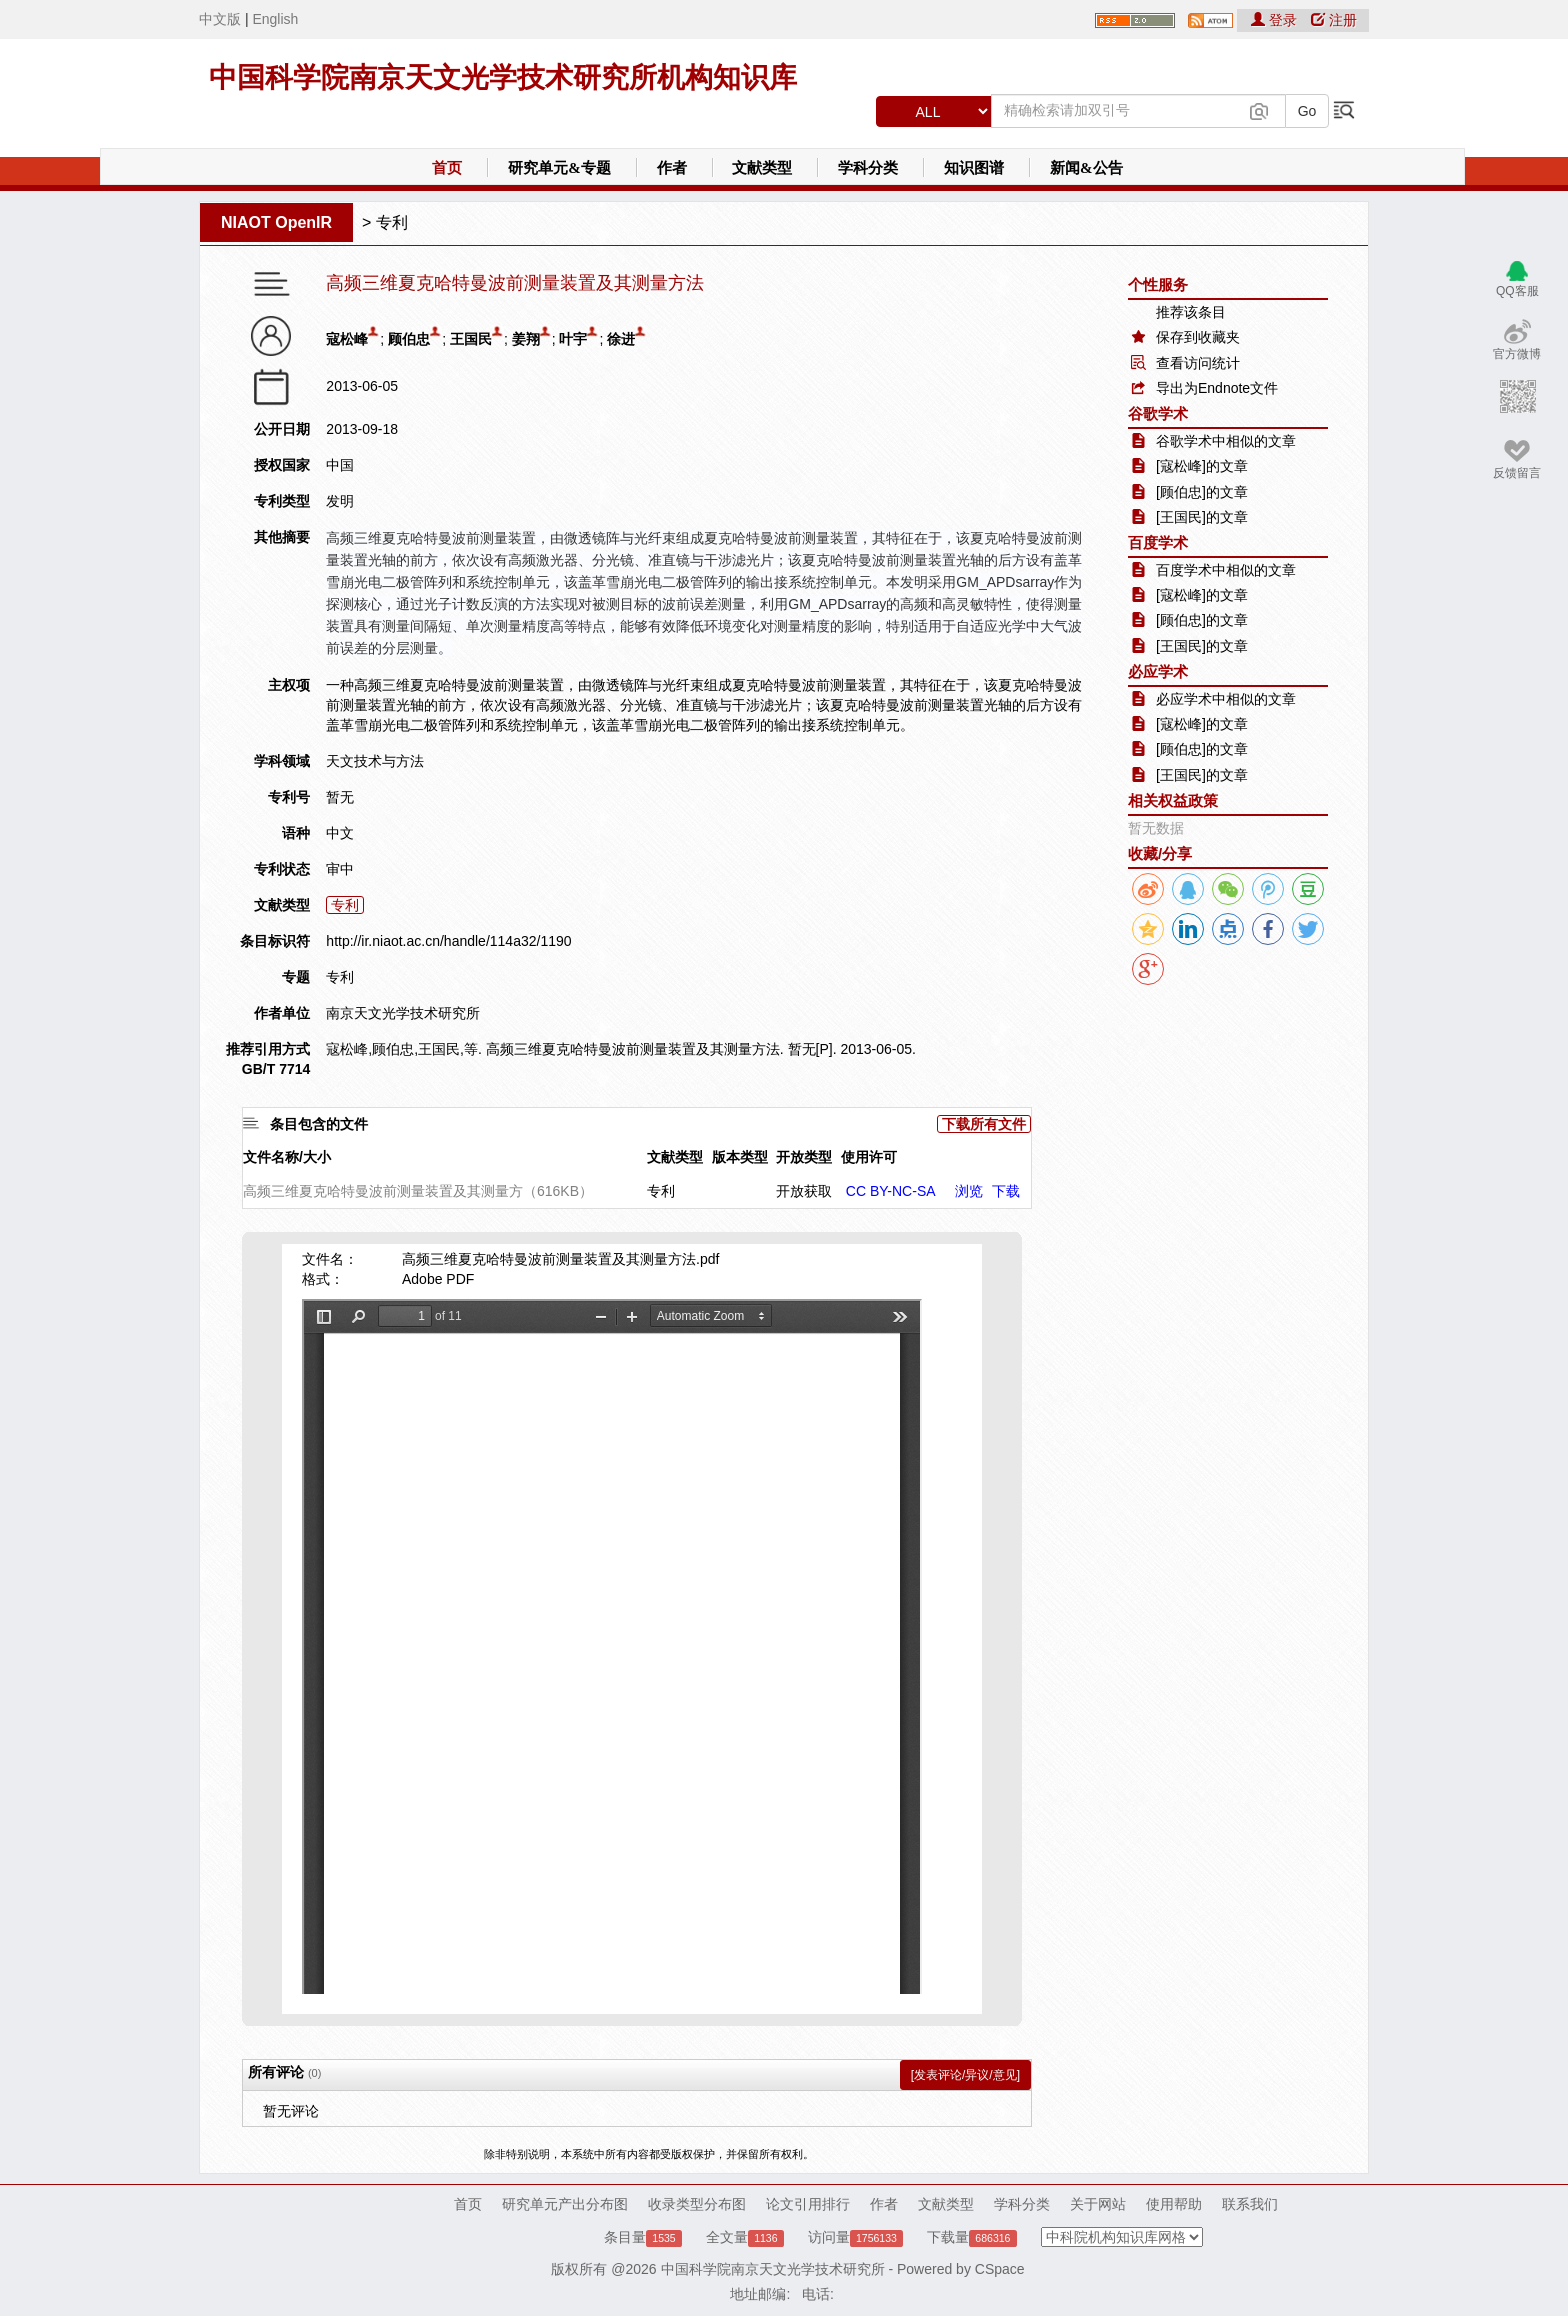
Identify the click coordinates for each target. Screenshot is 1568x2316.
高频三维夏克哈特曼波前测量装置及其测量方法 (515, 283)
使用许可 (869, 1157)
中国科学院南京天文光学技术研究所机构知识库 (503, 77)
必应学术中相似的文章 (1226, 699)
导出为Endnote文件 (1217, 388)
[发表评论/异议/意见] (965, 2075)
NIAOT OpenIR (276, 222)
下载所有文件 (984, 1124)
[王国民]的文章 (1202, 517)
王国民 (471, 339)
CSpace (1000, 2269)
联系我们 (1250, 2204)
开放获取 (804, 1191)
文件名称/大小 (287, 1157)
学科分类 (868, 168)
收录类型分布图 (697, 2204)
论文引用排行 (808, 2204)
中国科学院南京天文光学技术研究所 (773, 2269)
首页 (447, 168)
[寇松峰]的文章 (1202, 466)
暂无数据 (1156, 828)
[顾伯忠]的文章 (1202, 492)
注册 (1334, 20)
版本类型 (740, 1157)
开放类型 (804, 1157)
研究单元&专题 (559, 168)
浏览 (969, 1191)
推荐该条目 (1191, 312)
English (275, 19)
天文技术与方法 (375, 761)
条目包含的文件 (319, 1124)
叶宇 (573, 339)
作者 (672, 168)
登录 (1276, 20)
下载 (1006, 1191)
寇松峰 (347, 339)
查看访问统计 (1198, 363)
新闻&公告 (1086, 168)
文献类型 (762, 168)
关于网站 (1098, 2204)
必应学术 (1158, 671)
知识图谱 (974, 168)
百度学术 (1158, 542)
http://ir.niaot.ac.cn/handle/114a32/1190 (448, 941)
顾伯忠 (409, 339)
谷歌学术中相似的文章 (1226, 441)
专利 (392, 222)
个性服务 (1158, 284)
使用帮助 (1174, 2204)
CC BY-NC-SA (891, 1191)
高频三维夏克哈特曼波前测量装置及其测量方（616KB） (418, 1191)
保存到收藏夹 (1198, 337)
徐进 (621, 339)
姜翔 (526, 339)
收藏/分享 (1160, 853)
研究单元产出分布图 (565, 2204)
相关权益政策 (1173, 800)
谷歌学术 (1158, 413)
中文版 (220, 19)
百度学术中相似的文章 (1226, 570)
